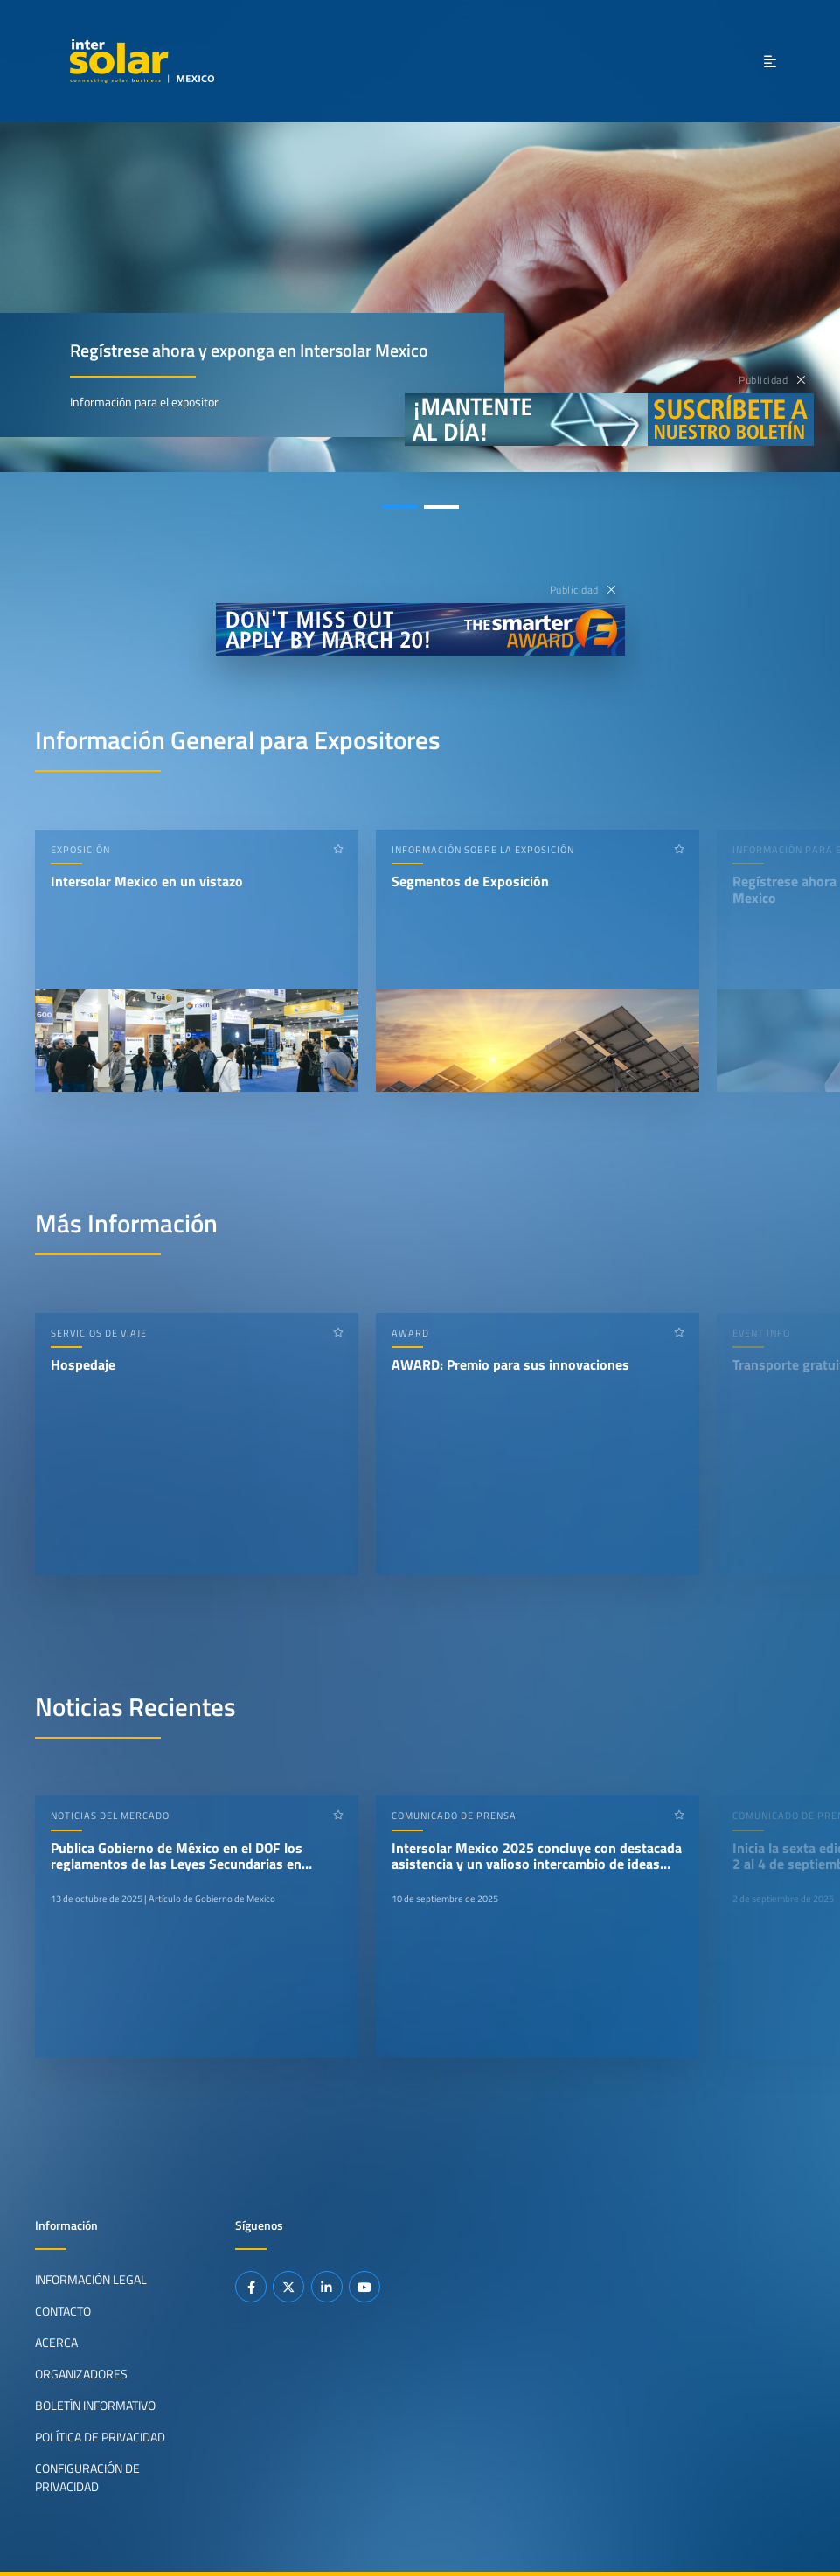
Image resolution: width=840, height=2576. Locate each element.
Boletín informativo (95, 2405)
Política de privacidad (100, 2437)
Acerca (56, 2342)
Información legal (91, 2279)
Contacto (63, 2311)
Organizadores (81, 2374)
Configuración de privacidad (87, 2477)
